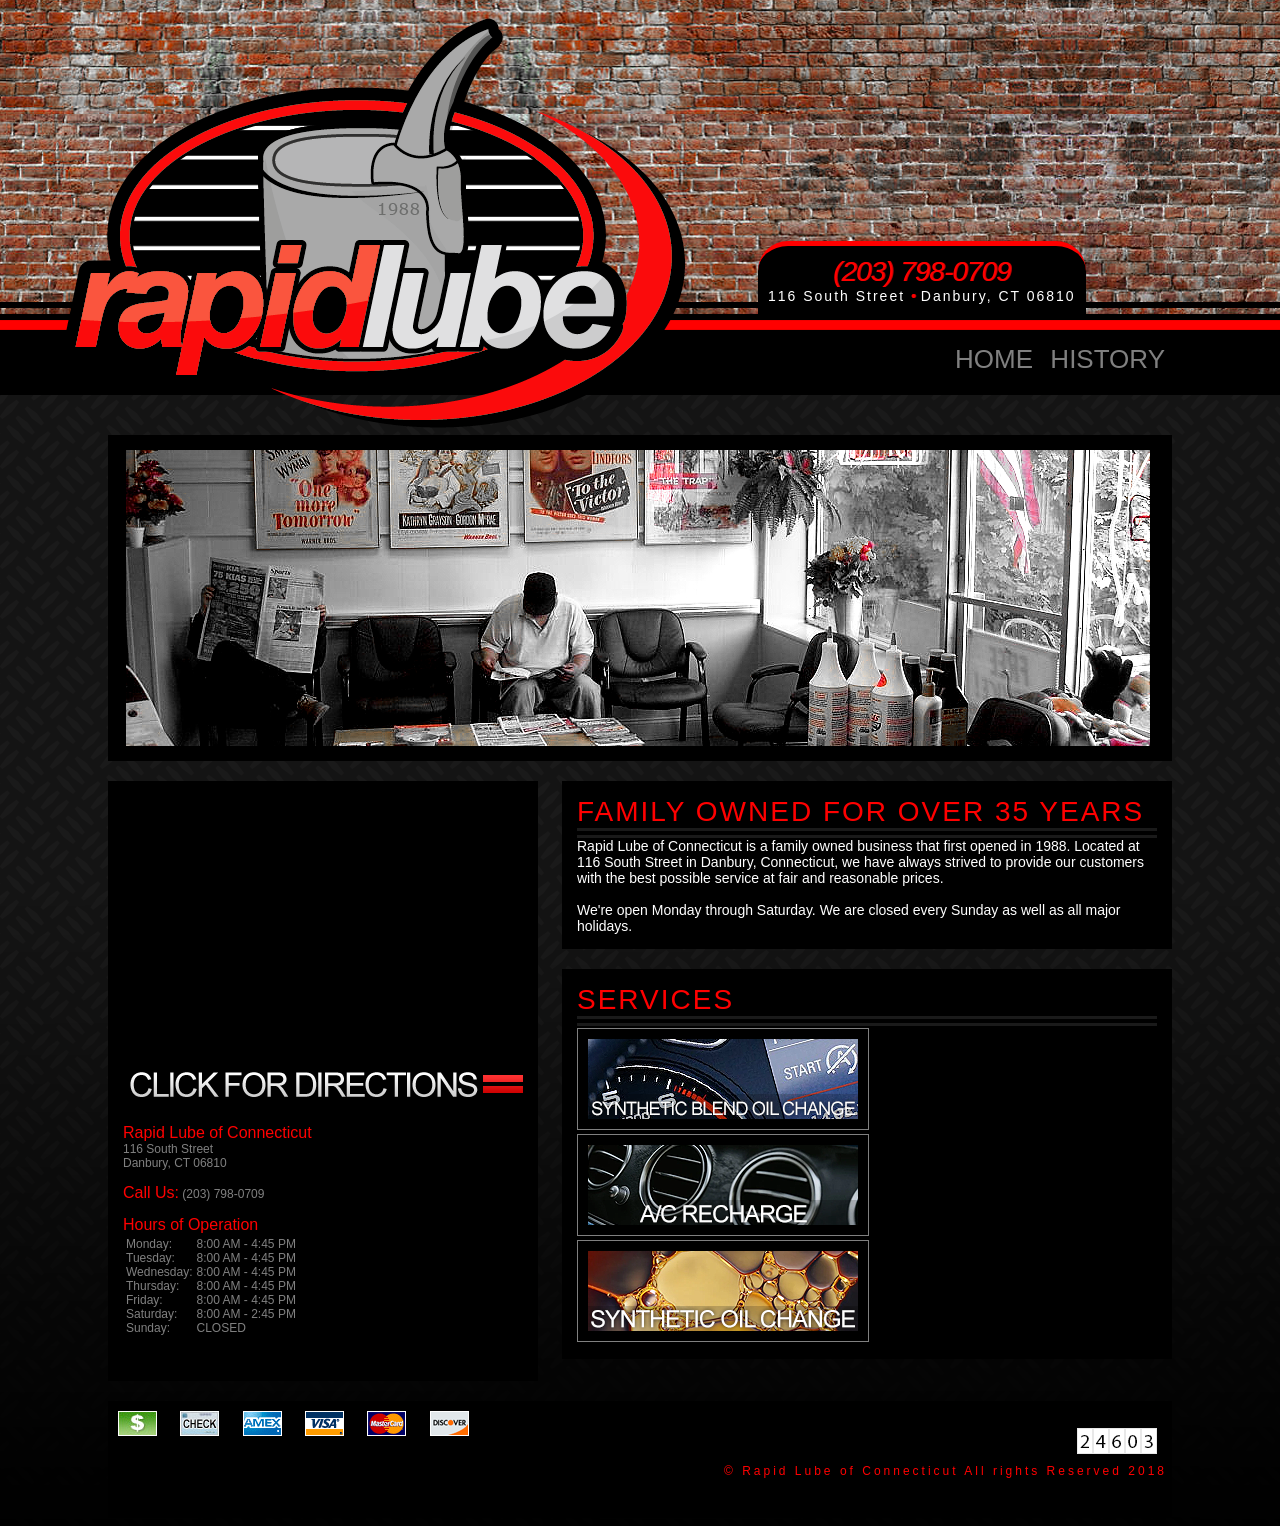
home (994, 359)
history (1107, 359)
